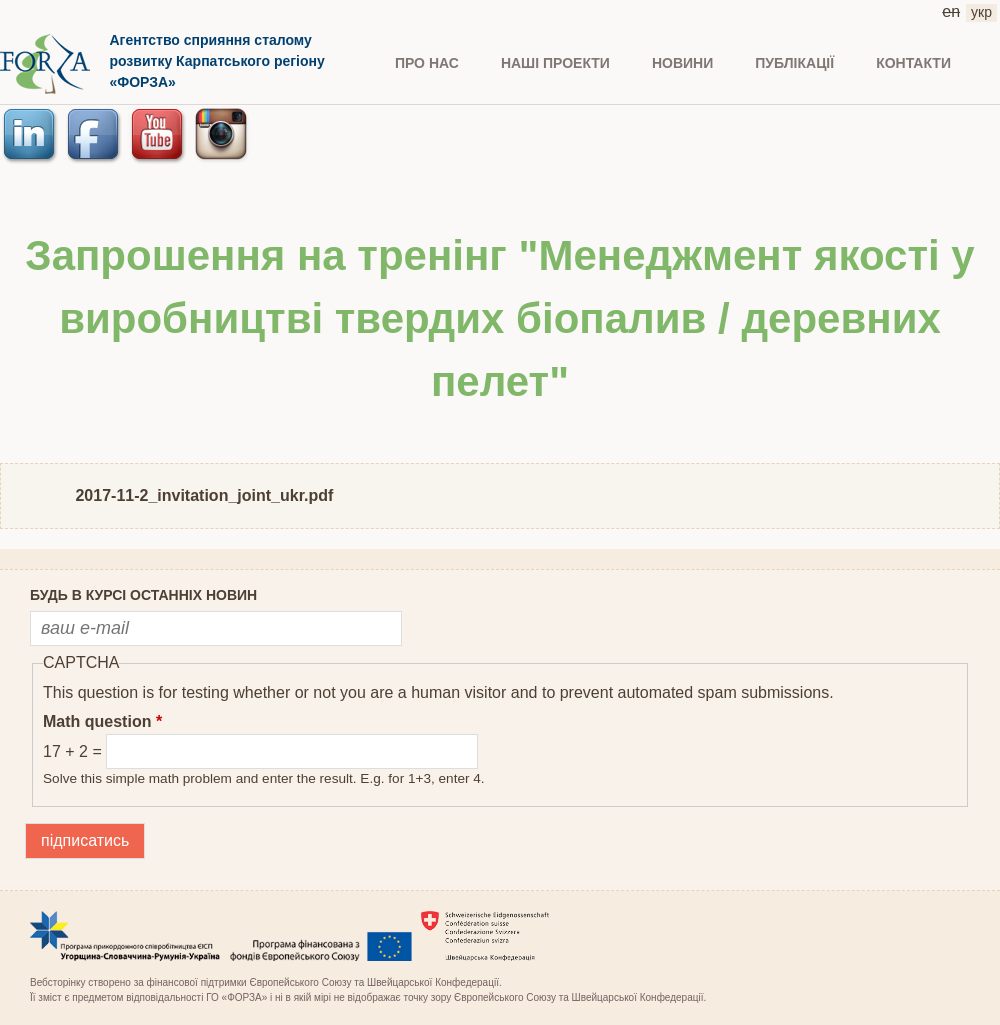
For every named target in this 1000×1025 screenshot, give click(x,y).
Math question (102, 721)
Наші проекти (555, 63)
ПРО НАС (427, 63)
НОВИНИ (682, 63)
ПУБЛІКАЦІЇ (794, 63)
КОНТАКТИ (913, 63)
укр (981, 12)
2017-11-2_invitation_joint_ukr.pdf (204, 495)
